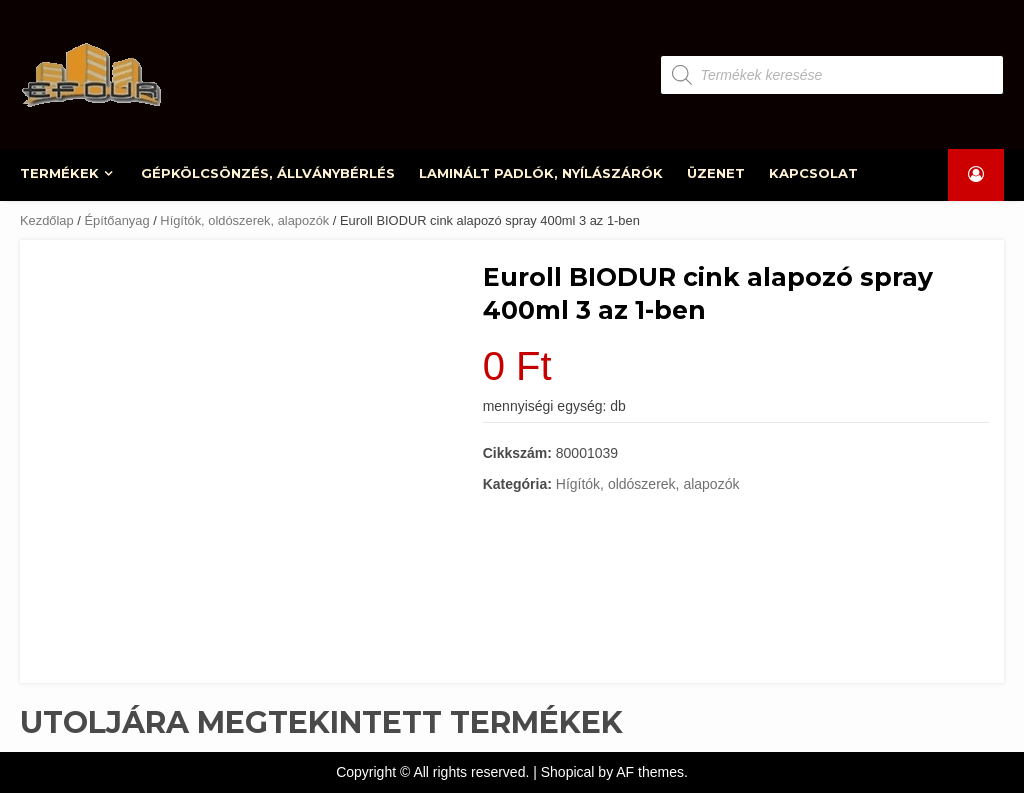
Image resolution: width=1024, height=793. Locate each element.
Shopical (568, 772)
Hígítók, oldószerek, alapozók (244, 220)
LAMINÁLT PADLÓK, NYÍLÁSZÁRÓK (541, 173)
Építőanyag (116, 220)
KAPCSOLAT (813, 173)
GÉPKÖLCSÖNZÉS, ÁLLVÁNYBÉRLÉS (268, 173)
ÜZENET (716, 173)
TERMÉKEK (59, 173)
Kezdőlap (47, 220)
